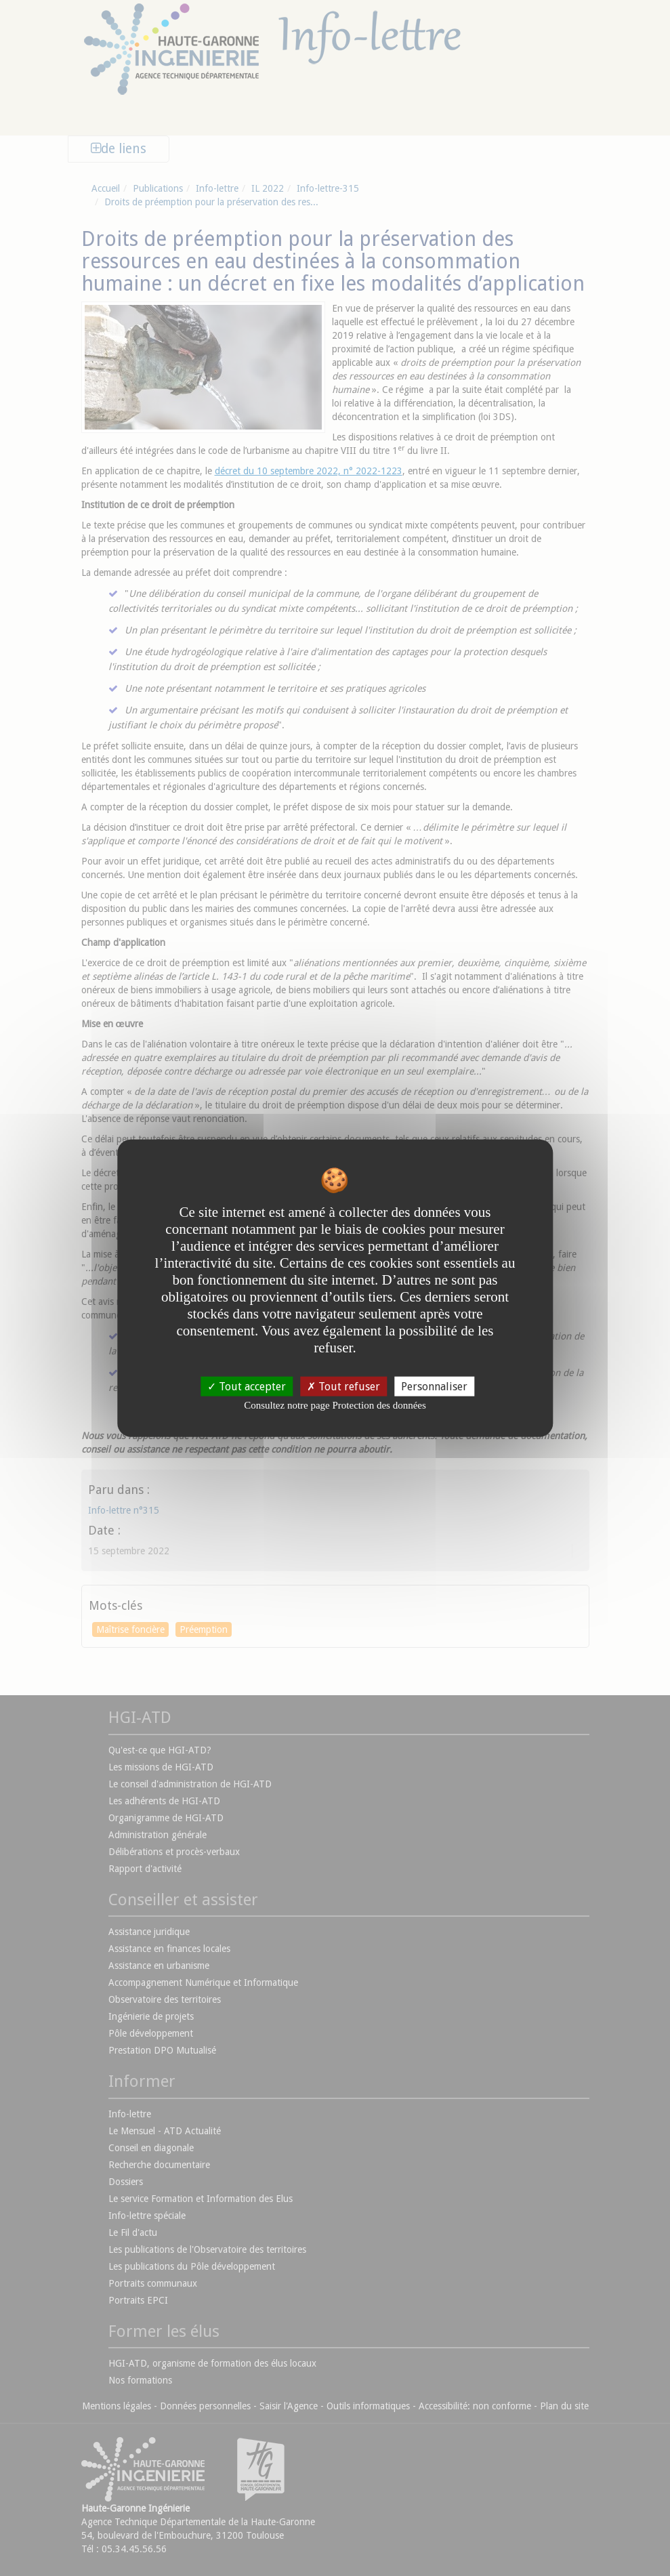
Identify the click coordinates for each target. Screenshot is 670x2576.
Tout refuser (343, 1386)
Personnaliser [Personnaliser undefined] (434, 1386)
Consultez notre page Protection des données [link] (335, 1405)
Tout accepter (246, 1386)
